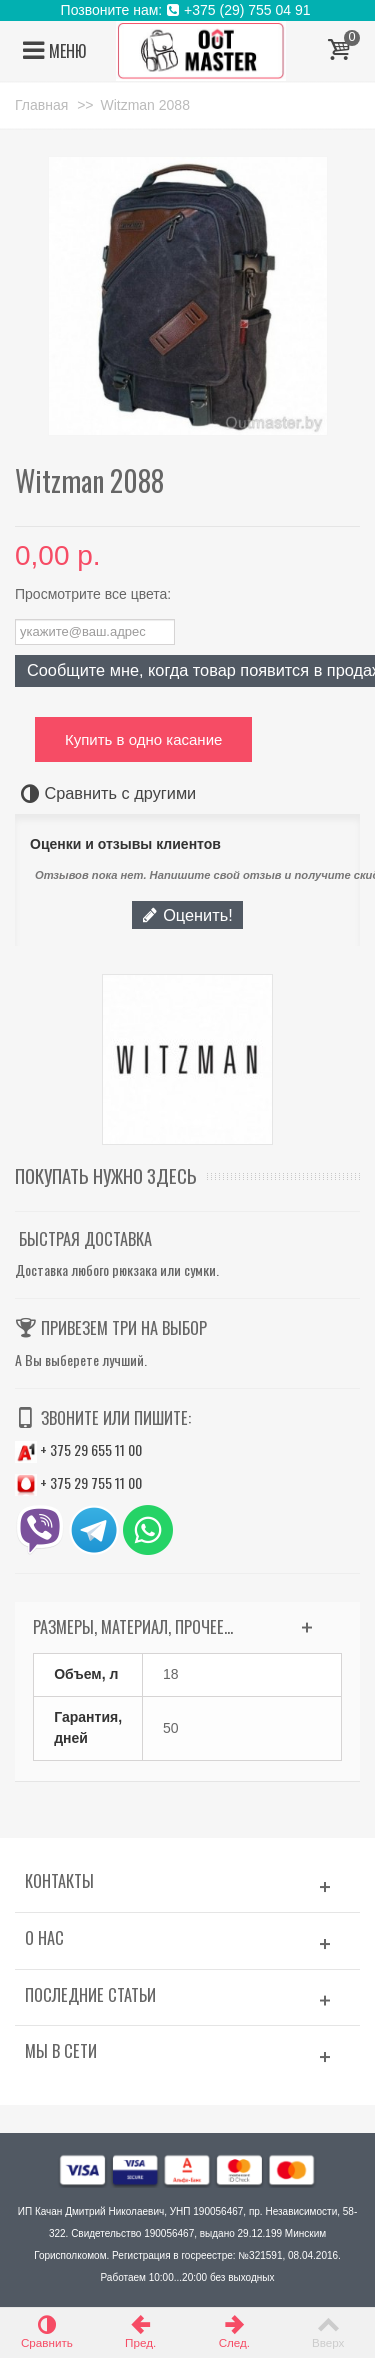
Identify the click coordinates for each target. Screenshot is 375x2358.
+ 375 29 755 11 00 (78, 1482)
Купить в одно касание (143, 739)
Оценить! (187, 915)
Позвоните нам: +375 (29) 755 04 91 (188, 10)
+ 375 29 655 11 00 (78, 1449)
